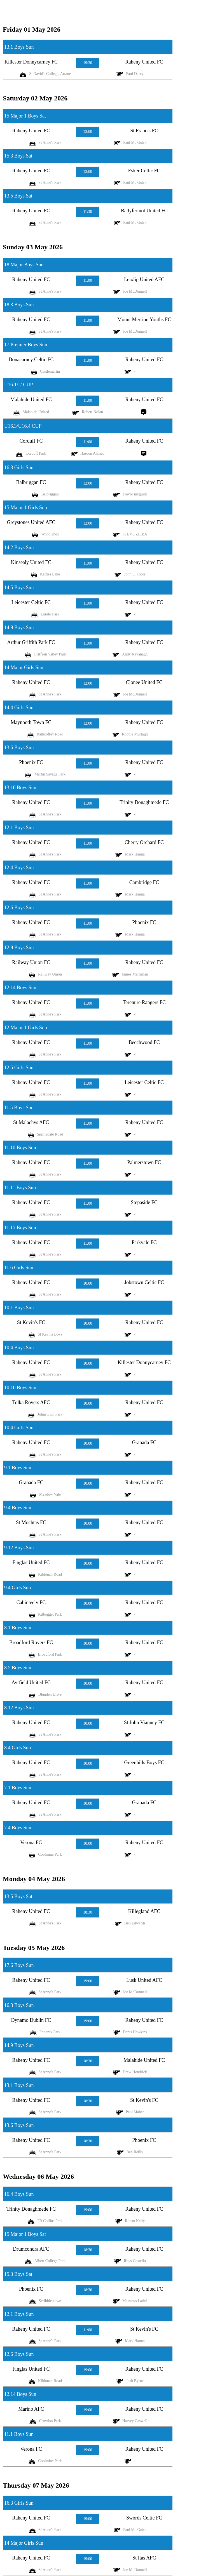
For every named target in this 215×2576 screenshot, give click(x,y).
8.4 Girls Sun (17, 1747)
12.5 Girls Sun (19, 1067)
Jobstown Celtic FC (144, 1282)
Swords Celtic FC (144, 2518)
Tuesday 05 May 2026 (34, 1947)
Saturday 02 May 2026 (35, 98)
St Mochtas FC (31, 1522)
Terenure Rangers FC (144, 1002)
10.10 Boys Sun (20, 1387)
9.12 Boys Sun (19, 1547)
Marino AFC (31, 2409)
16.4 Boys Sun (19, 2194)
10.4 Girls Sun (19, 1427)
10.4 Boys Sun (19, 1347)
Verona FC (31, 1842)
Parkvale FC (144, 1242)
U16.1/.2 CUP (18, 384)
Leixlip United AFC (144, 279)
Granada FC (144, 1442)
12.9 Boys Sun (19, 947)
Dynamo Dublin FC (31, 2020)
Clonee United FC (144, 682)
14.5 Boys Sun (19, 587)
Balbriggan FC (31, 482)
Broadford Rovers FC (31, 1642)
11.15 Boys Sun (20, 1227)
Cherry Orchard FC (144, 842)
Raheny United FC (144, 62)
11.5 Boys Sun (19, 1107)
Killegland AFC (144, 1911)
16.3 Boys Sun (19, 2005)
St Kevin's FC (31, 1322)
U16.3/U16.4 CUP (23, 426)
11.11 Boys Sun (20, 1187)
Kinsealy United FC (31, 562)
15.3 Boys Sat (18, 156)
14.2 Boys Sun (19, 547)
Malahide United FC (31, 399)
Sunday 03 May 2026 (33, 247)
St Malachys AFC (31, 1122)
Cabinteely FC (31, 1602)
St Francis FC (144, 130)
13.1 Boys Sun (19, 47)
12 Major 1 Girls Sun (25, 1027)
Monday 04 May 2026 (34, 1878)
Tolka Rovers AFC (31, 1402)
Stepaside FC (144, 1202)
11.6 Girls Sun (18, 1267)
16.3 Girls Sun (19, 467)
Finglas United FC (31, 1562)
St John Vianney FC (144, 1722)
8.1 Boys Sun (17, 1627)
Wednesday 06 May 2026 (38, 2176)
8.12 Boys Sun (19, 1707)
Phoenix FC (31, 762)
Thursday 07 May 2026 (36, 2485)
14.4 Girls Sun (19, 707)
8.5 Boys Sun (17, 1667)
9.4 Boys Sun (17, 1507)
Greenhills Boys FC (144, 1762)
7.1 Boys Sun (17, 1787)
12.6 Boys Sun (19, 907)
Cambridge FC (144, 882)
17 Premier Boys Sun (25, 344)
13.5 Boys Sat (18, 196)
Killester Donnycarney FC (31, 62)
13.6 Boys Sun (19, 747)
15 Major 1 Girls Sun (25, 507)
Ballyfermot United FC (144, 210)
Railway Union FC (31, 962)
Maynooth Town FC (31, 722)
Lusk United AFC (144, 1980)
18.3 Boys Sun (19, 304)
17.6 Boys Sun (19, 1965)
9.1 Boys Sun (17, 1467)
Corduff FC (31, 441)
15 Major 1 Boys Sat (25, 116)
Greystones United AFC (31, 522)
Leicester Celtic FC (31, 602)
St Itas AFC (144, 2558)
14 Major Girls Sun (23, 667)
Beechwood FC (144, 1042)
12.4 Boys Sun (19, 867)
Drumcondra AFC (31, 2249)
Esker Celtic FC (144, 170)
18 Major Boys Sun (24, 264)
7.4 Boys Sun (17, 1827)
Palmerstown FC (144, 1162)
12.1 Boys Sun (19, 827)
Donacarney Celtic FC (31, 359)
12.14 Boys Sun (20, 987)
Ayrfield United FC (30, 1682)
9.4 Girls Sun (17, 1587)
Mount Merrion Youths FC (144, 319)
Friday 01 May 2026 (31, 29)
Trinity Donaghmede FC (144, 802)
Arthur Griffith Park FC (31, 642)
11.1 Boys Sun (19, 2434)
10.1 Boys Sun (19, 1307)
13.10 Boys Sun (20, 787)
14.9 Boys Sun (19, 627)
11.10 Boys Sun (20, 1147)
